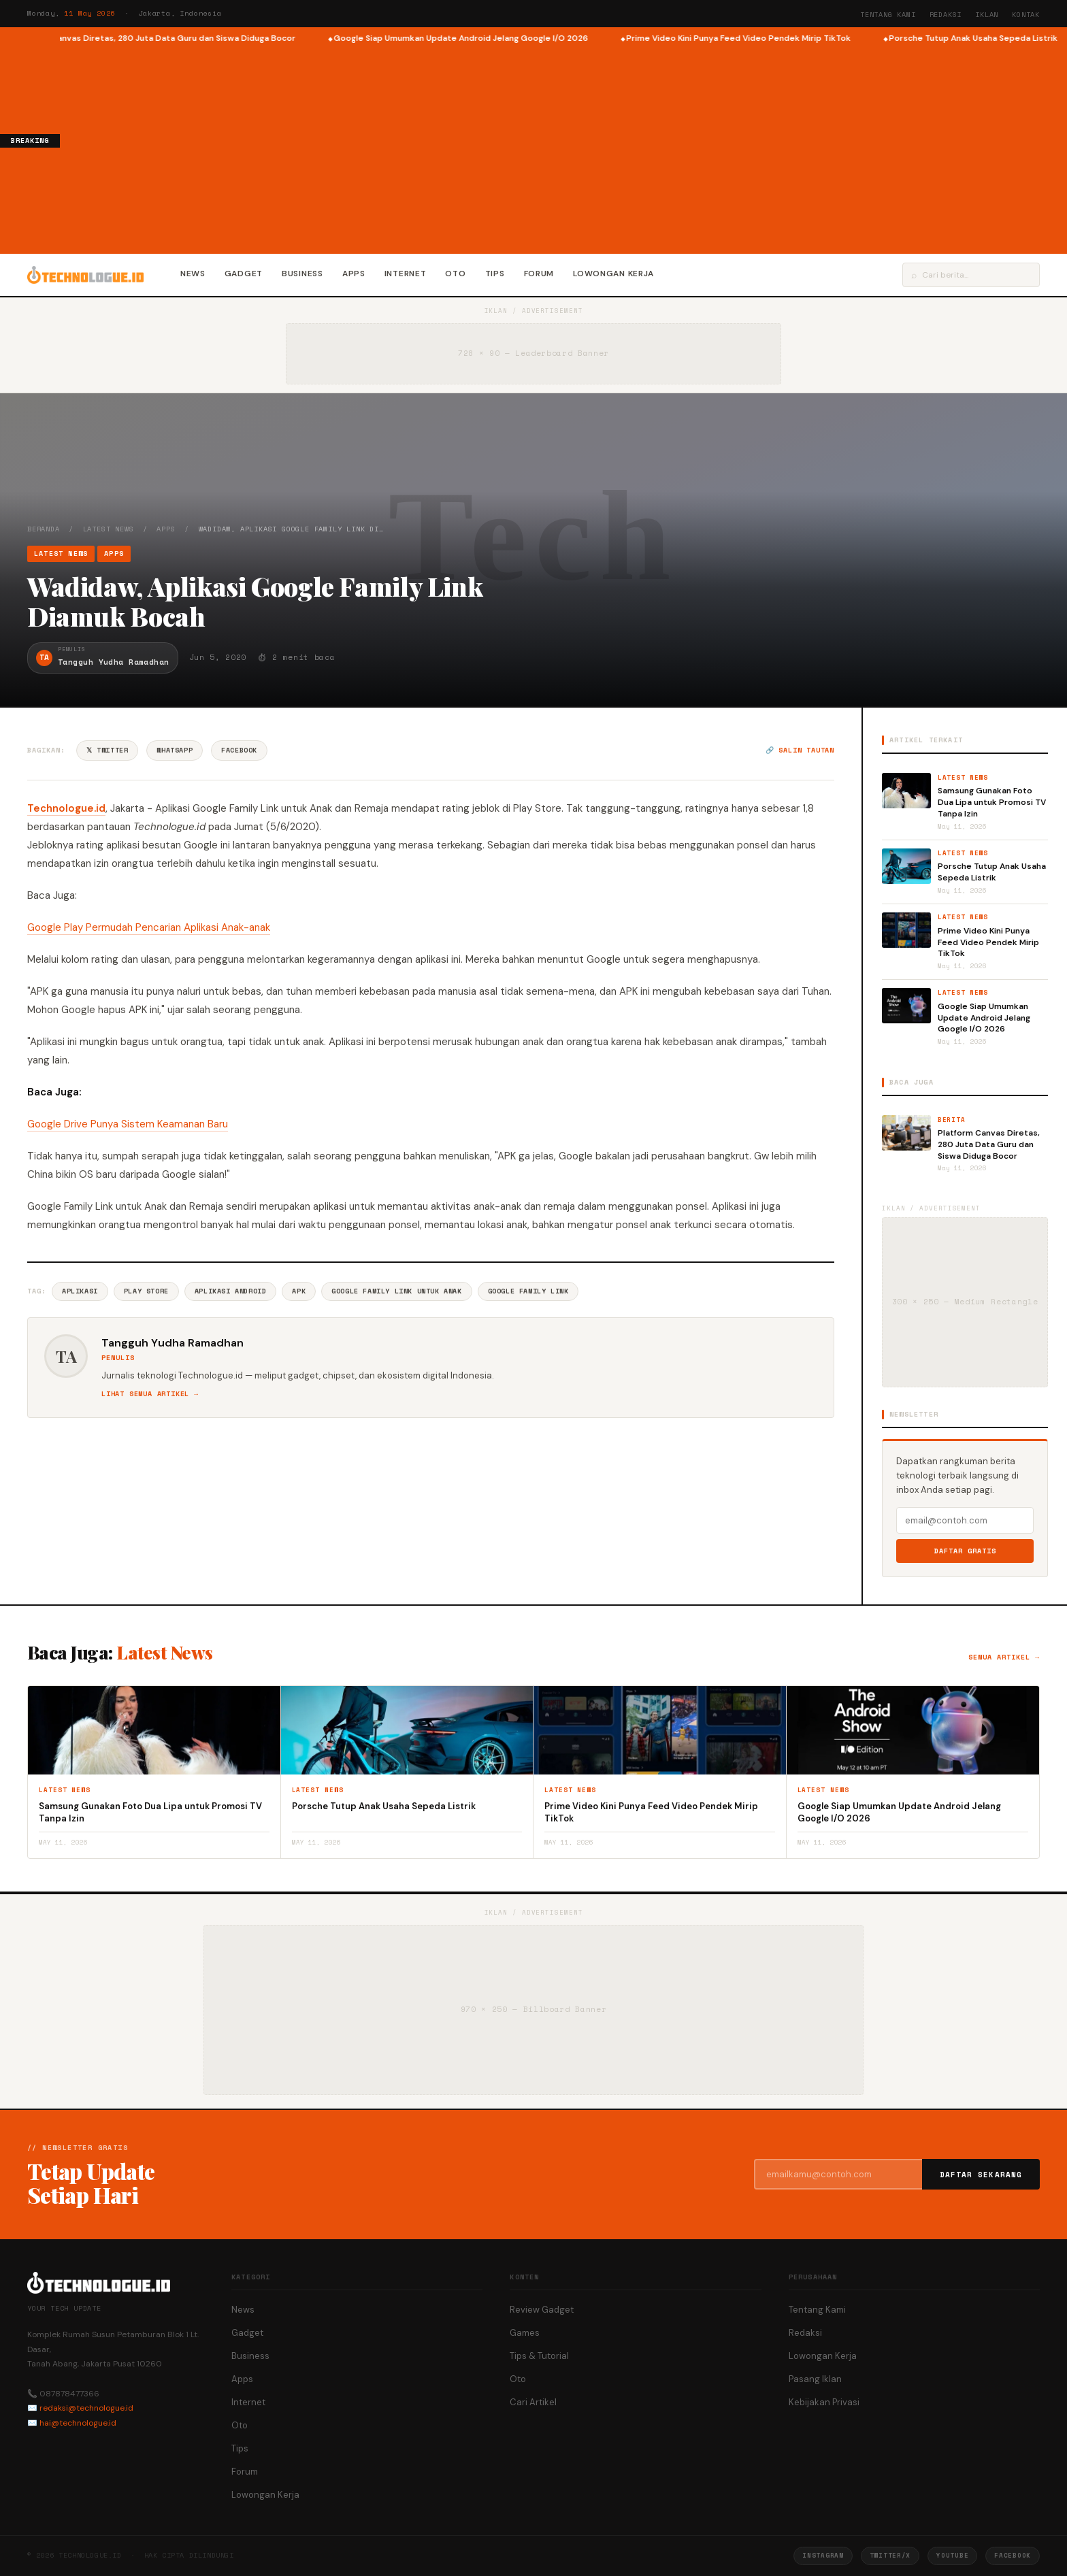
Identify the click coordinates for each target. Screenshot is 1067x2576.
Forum (539, 273)
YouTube (952, 2555)
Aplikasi (80, 1291)
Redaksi (946, 15)
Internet (405, 273)
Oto (455, 273)
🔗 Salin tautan (800, 750)
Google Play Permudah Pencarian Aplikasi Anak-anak (148, 927)
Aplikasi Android (231, 1291)
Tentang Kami (888, 15)
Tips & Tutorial (539, 2356)
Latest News (108, 529)
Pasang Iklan (815, 2379)
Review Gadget (542, 2309)
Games (525, 2333)
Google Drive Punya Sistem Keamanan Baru (127, 1124)
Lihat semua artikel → (150, 1394)
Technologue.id (66, 808)
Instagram (822, 2555)
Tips (495, 273)
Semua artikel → (1004, 1657)
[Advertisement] (563, 147)
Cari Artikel (533, 2402)
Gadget (244, 273)
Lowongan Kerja (613, 273)
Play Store (146, 1291)
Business (302, 273)
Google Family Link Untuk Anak (396, 1291)
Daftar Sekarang (981, 2174)
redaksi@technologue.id (86, 2407)
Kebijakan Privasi (824, 2402)
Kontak (1026, 15)
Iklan (986, 15)
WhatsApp (175, 750)
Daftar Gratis (965, 1551)
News (193, 273)
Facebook (239, 750)
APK (299, 1291)
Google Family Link (528, 1291)
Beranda (43, 529)
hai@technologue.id (77, 2422)
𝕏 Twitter (107, 750)
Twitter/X (890, 2555)
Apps (353, 273)
